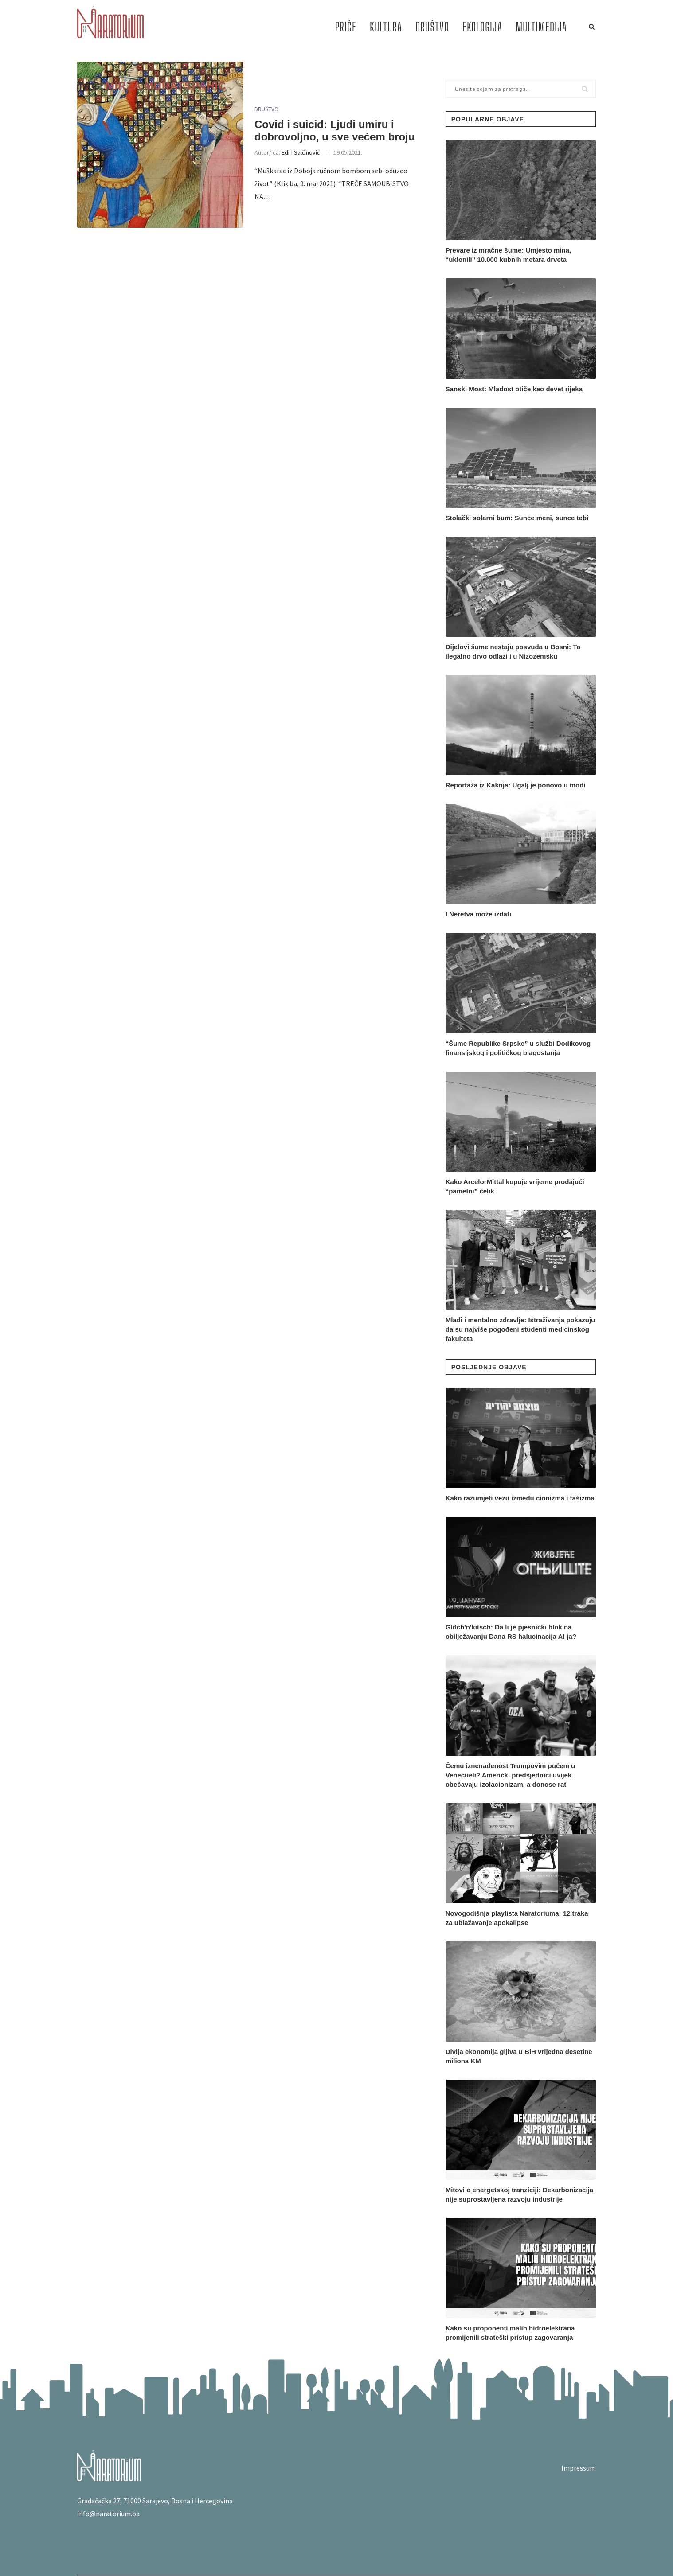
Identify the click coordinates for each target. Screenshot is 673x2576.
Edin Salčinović (301, 152)
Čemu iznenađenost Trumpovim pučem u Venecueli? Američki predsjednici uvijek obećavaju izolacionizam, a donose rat (510, 1775)
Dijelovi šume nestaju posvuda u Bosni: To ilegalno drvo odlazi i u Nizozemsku (513, 651)
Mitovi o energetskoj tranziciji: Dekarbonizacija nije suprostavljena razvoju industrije (519, 2194)
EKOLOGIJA (482, 26)
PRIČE (345, 26)
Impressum (578, 2467)
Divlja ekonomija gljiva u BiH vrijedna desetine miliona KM (519, 2056)
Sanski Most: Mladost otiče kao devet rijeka (514, 389)
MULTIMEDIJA (541, 26)
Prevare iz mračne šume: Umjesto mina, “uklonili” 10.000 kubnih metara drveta (508, 254)
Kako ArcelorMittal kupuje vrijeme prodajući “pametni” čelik (515, 1186)
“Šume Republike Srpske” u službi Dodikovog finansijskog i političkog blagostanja (518, 1048)
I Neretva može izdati (478, 914)
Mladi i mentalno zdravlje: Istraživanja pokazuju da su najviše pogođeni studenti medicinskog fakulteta (520, 1329)
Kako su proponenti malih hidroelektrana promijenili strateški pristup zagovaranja (510, 2332)
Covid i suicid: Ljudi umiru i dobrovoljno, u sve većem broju (334, 130)
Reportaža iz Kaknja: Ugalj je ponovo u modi (516, 785)
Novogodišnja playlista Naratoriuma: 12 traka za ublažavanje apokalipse (517, 1918)
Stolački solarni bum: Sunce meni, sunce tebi (517, 518)
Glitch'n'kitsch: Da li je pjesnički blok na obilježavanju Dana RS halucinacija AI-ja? (511, 1631)
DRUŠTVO (432, 26)
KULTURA (386, 26)
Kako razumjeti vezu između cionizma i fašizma (520, 1498)
